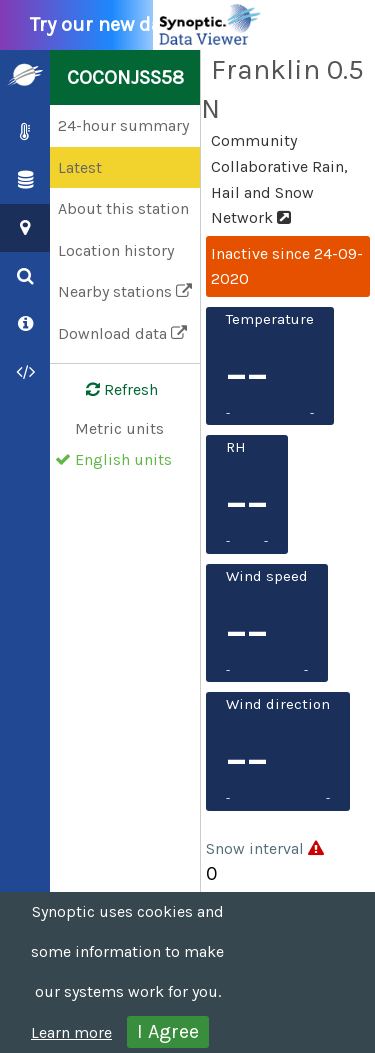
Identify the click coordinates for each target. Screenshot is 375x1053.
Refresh (110, 390)
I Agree (168, 1031)
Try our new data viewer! (152, 25)
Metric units (119, 428)
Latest (80, 167)
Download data (122, 333)
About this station (123, 208)
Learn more (71, 1032)
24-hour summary (123, 125)
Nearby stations (125, 291)
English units (123, 459)
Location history (116, 250)
